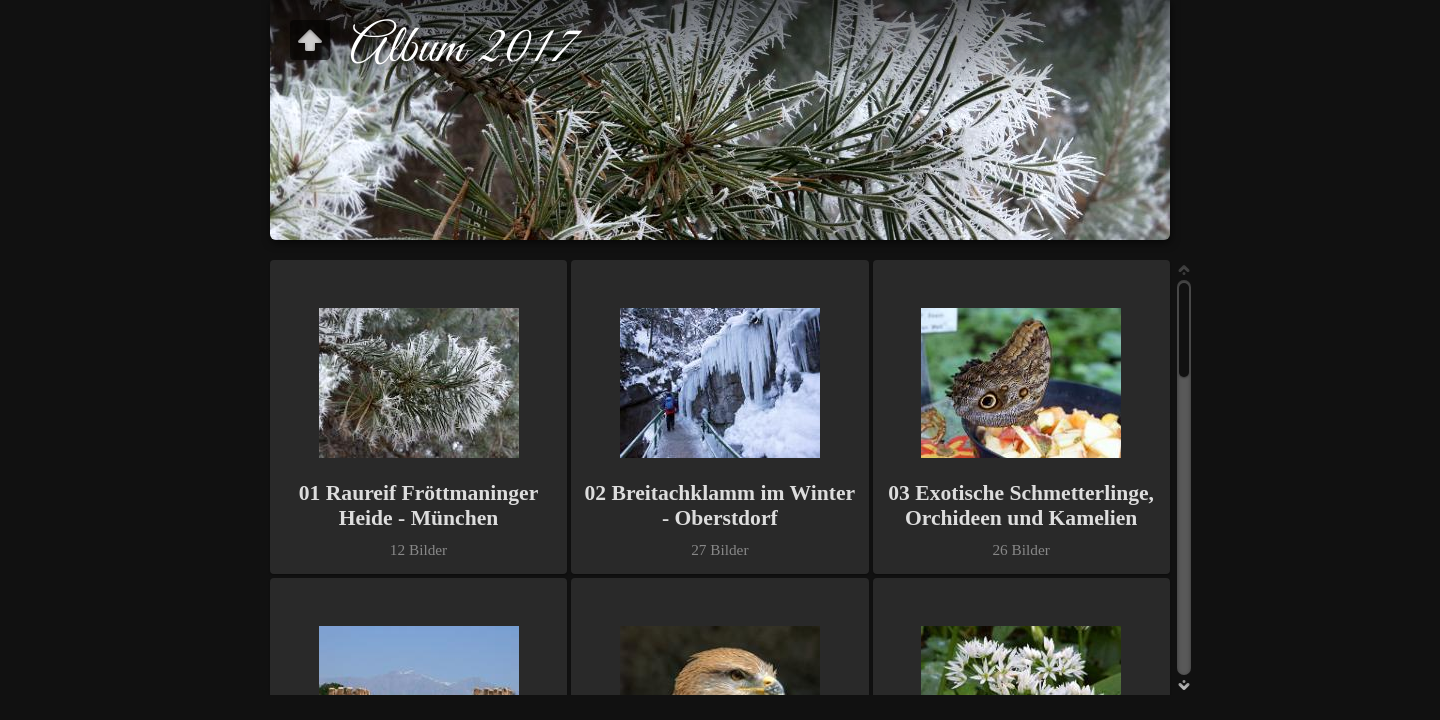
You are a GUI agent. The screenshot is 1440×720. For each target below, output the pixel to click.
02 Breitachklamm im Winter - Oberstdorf (720, 505)
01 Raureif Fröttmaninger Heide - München (418, 505)
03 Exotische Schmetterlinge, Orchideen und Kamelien (1021, 505)
